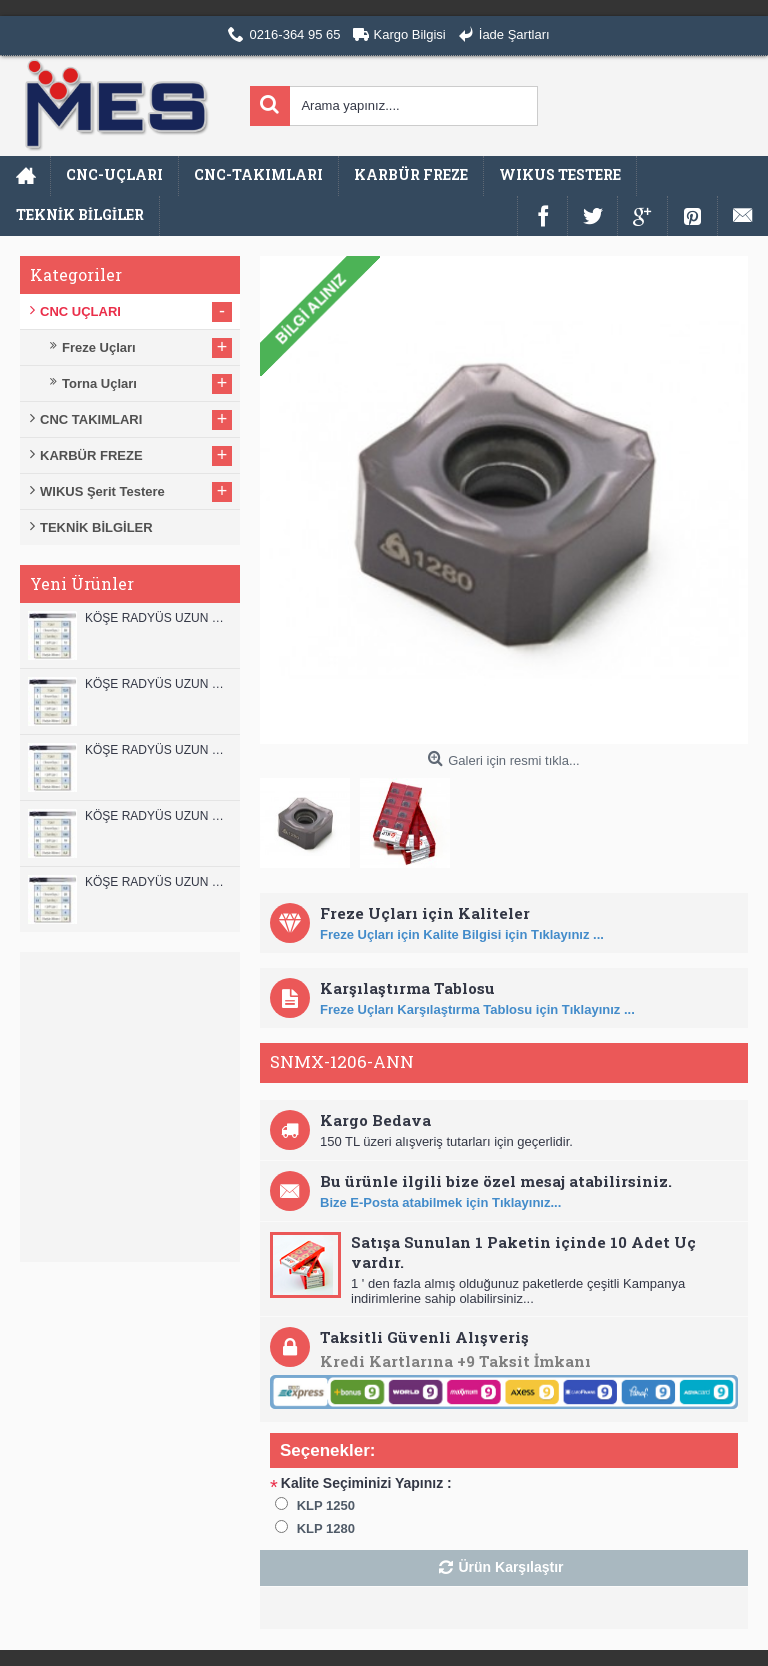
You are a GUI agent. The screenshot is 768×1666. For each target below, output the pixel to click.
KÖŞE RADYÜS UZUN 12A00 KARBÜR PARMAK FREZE (157, 684)
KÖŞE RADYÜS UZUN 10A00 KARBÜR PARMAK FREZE (157, 816)
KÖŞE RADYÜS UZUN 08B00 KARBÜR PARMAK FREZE (157, 882)
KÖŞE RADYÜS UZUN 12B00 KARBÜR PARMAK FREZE (157, 618)
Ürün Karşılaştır (510, 1567)
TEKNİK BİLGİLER (96, 527)
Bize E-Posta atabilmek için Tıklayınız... (440, 1202)
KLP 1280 (326, 1528)
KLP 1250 (326, 1505)
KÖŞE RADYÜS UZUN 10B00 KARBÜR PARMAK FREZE (157, 750)
